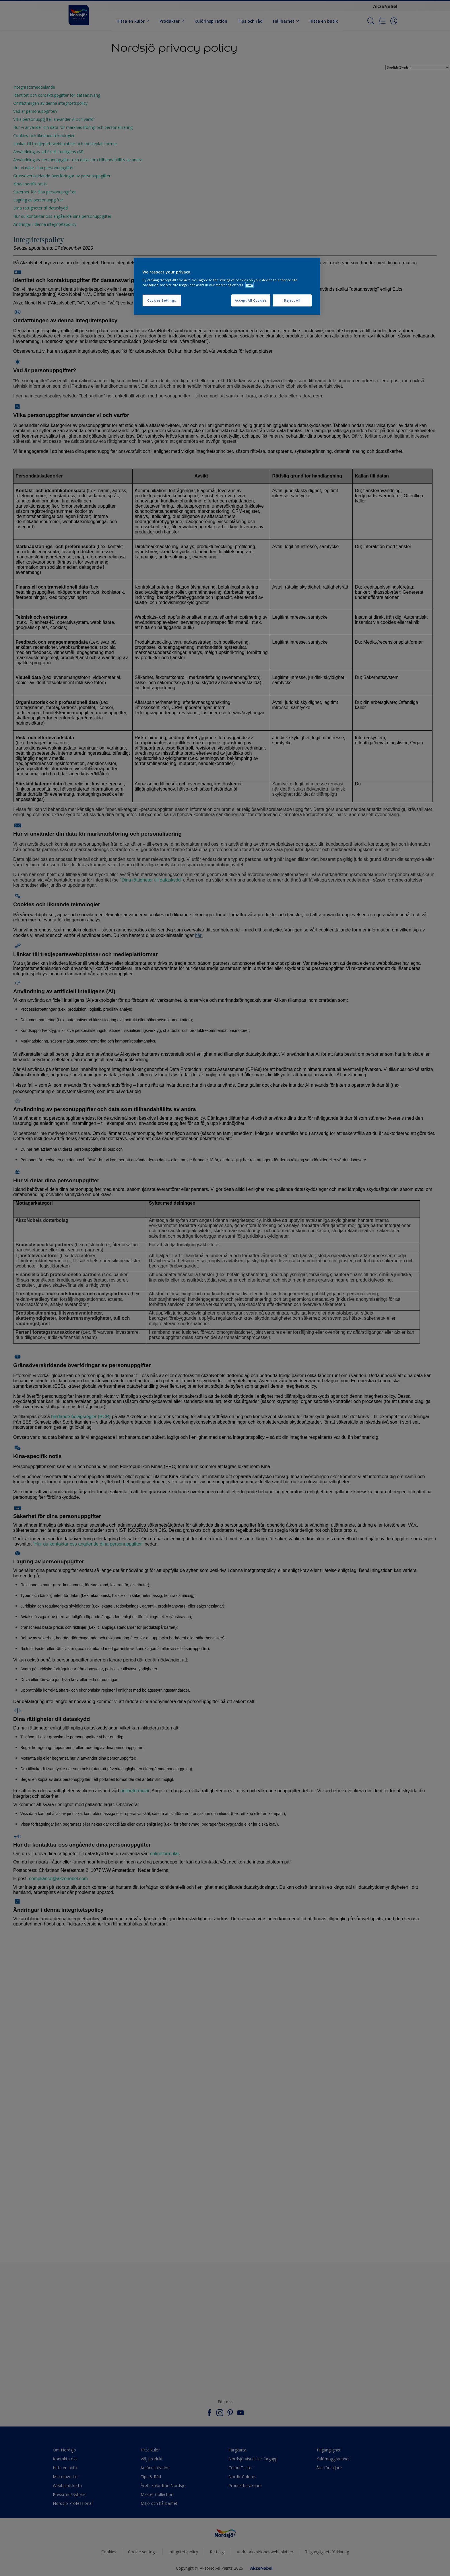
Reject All (292, 300)
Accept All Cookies (251, 300)
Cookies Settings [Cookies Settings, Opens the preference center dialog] (161, 300)
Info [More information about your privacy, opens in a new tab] (249, 285)
